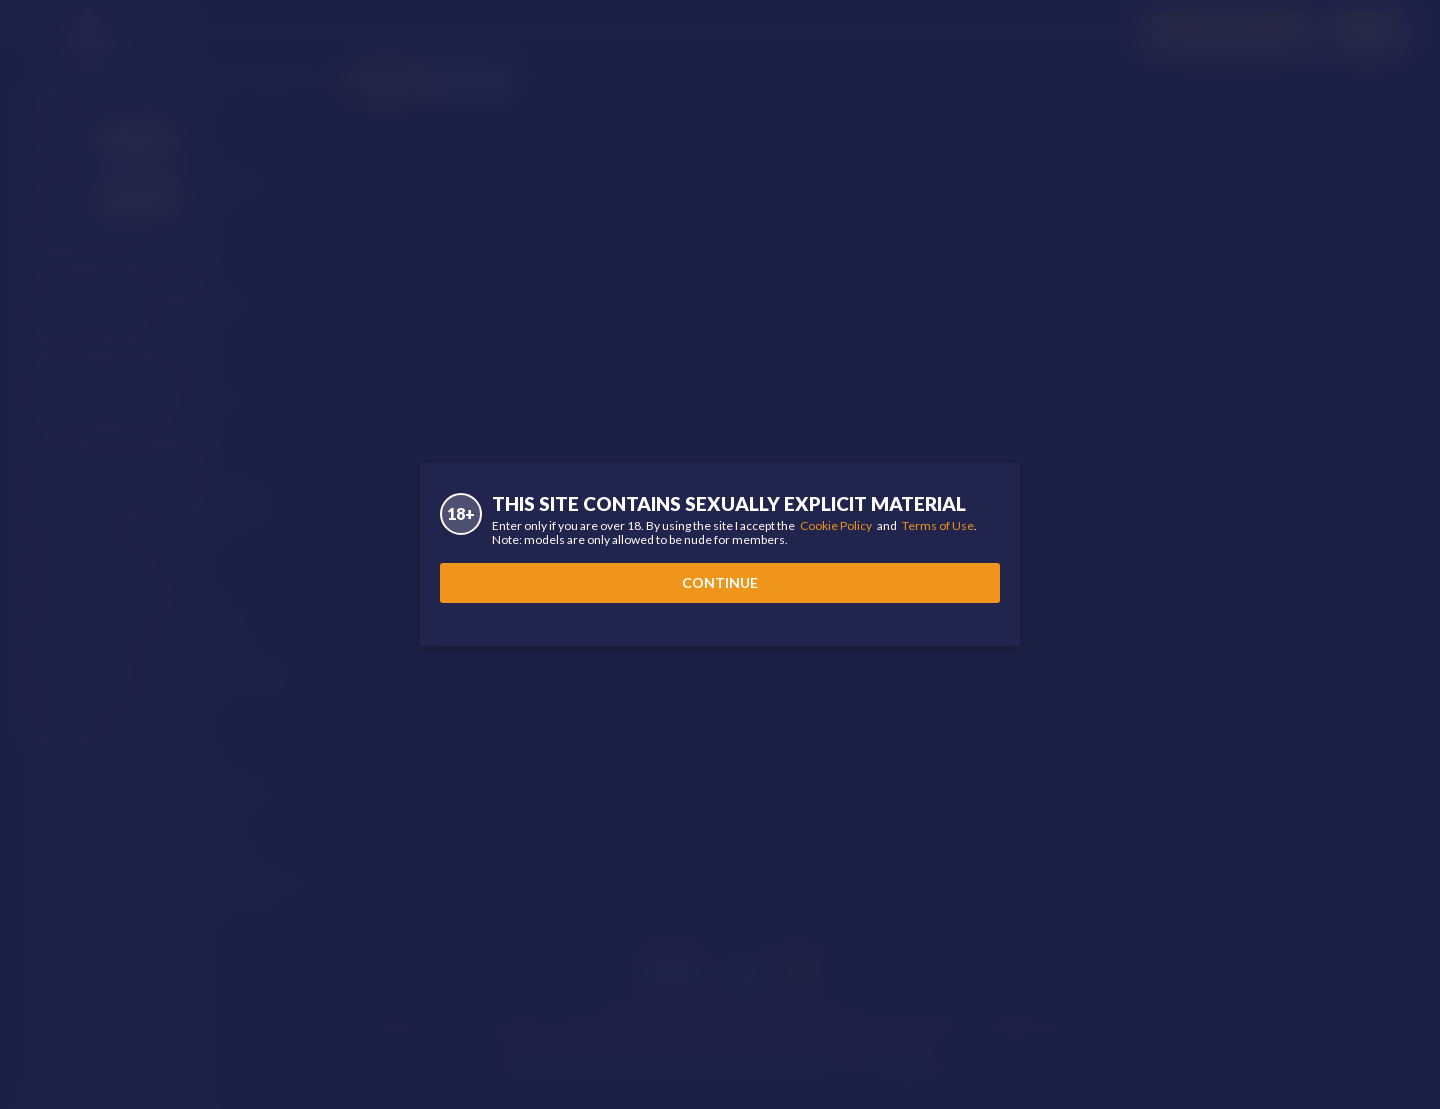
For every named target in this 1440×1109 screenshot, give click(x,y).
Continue (720, 582)
